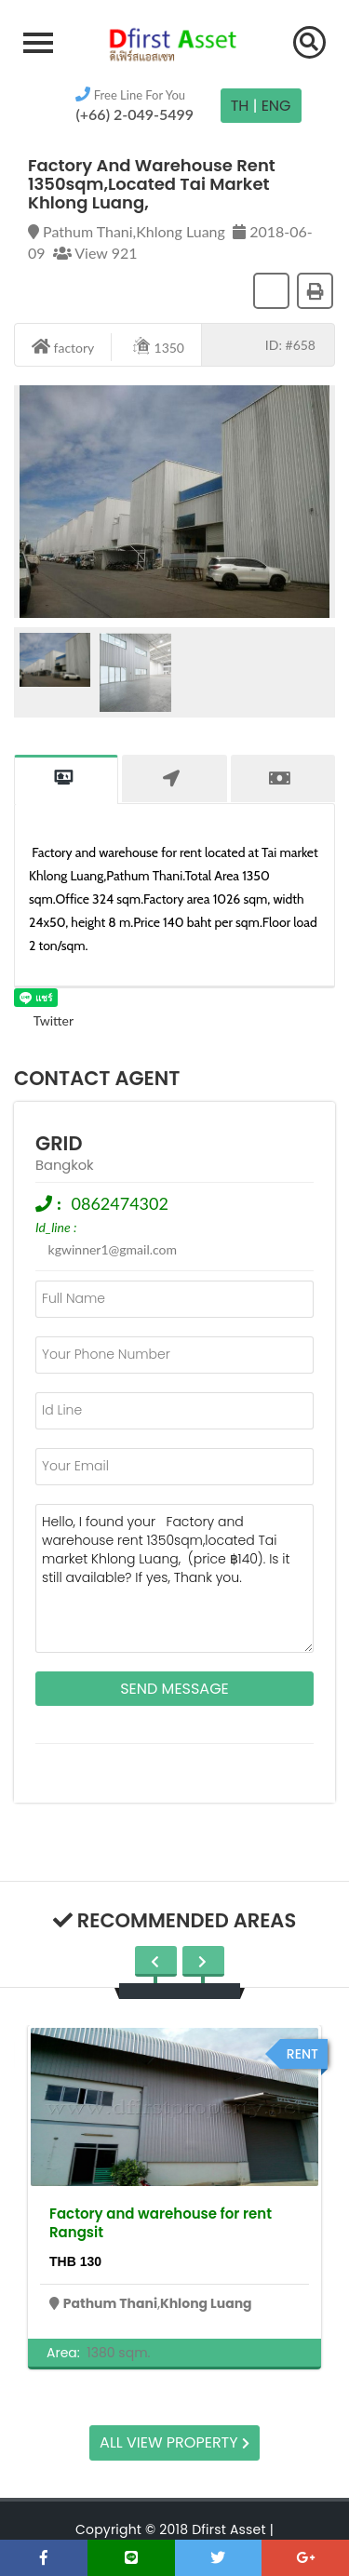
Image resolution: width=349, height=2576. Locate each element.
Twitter (44, 1020)
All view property (174, 2442)
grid (58, 1143)
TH (240, 105)
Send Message (174, 1688)
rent (302, 2054)
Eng (276, 105)
